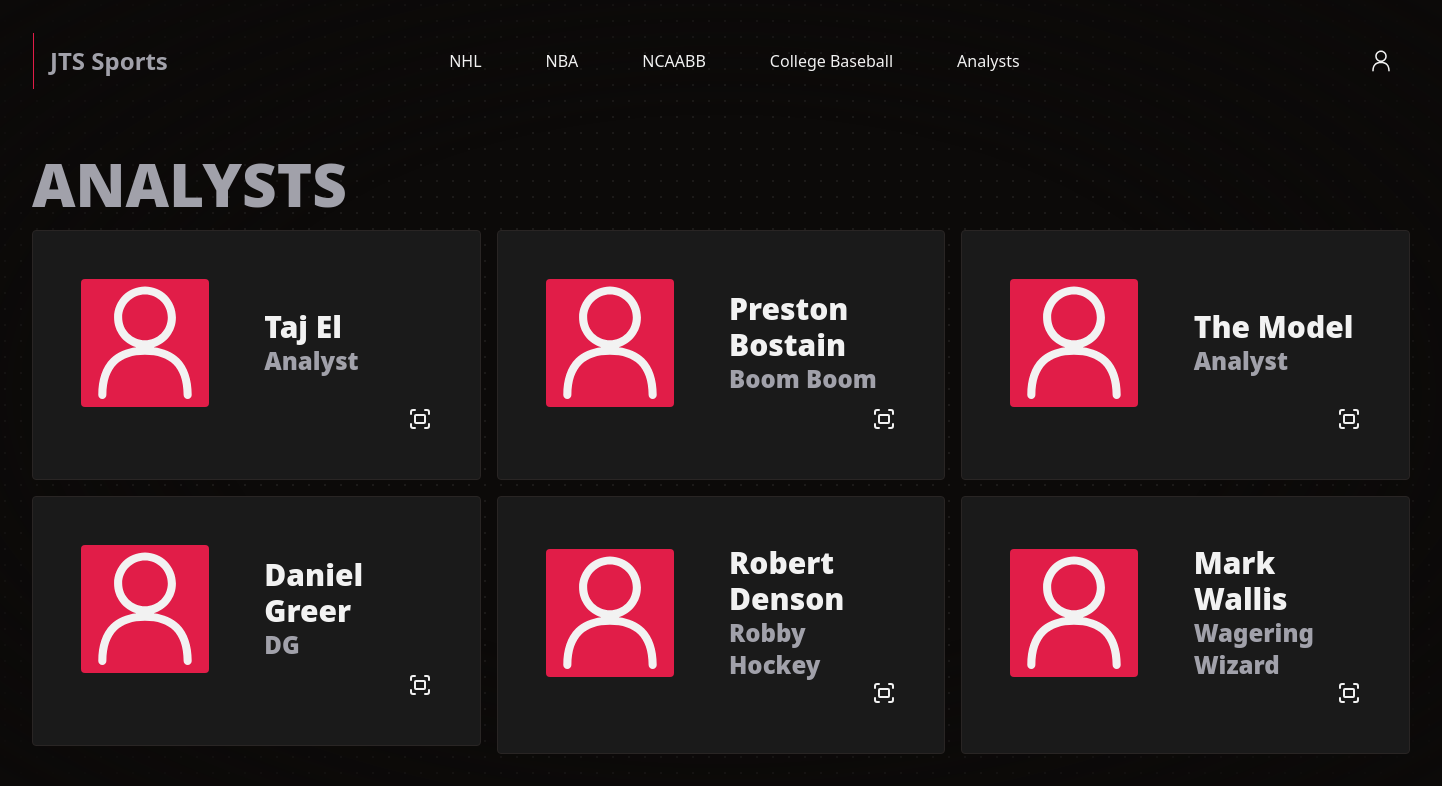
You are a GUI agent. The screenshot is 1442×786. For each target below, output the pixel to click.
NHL (465, 61)
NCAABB (674, 61)
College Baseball (831, 61)
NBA (562, 61)
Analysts (988, 61)
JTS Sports (109, 60)
